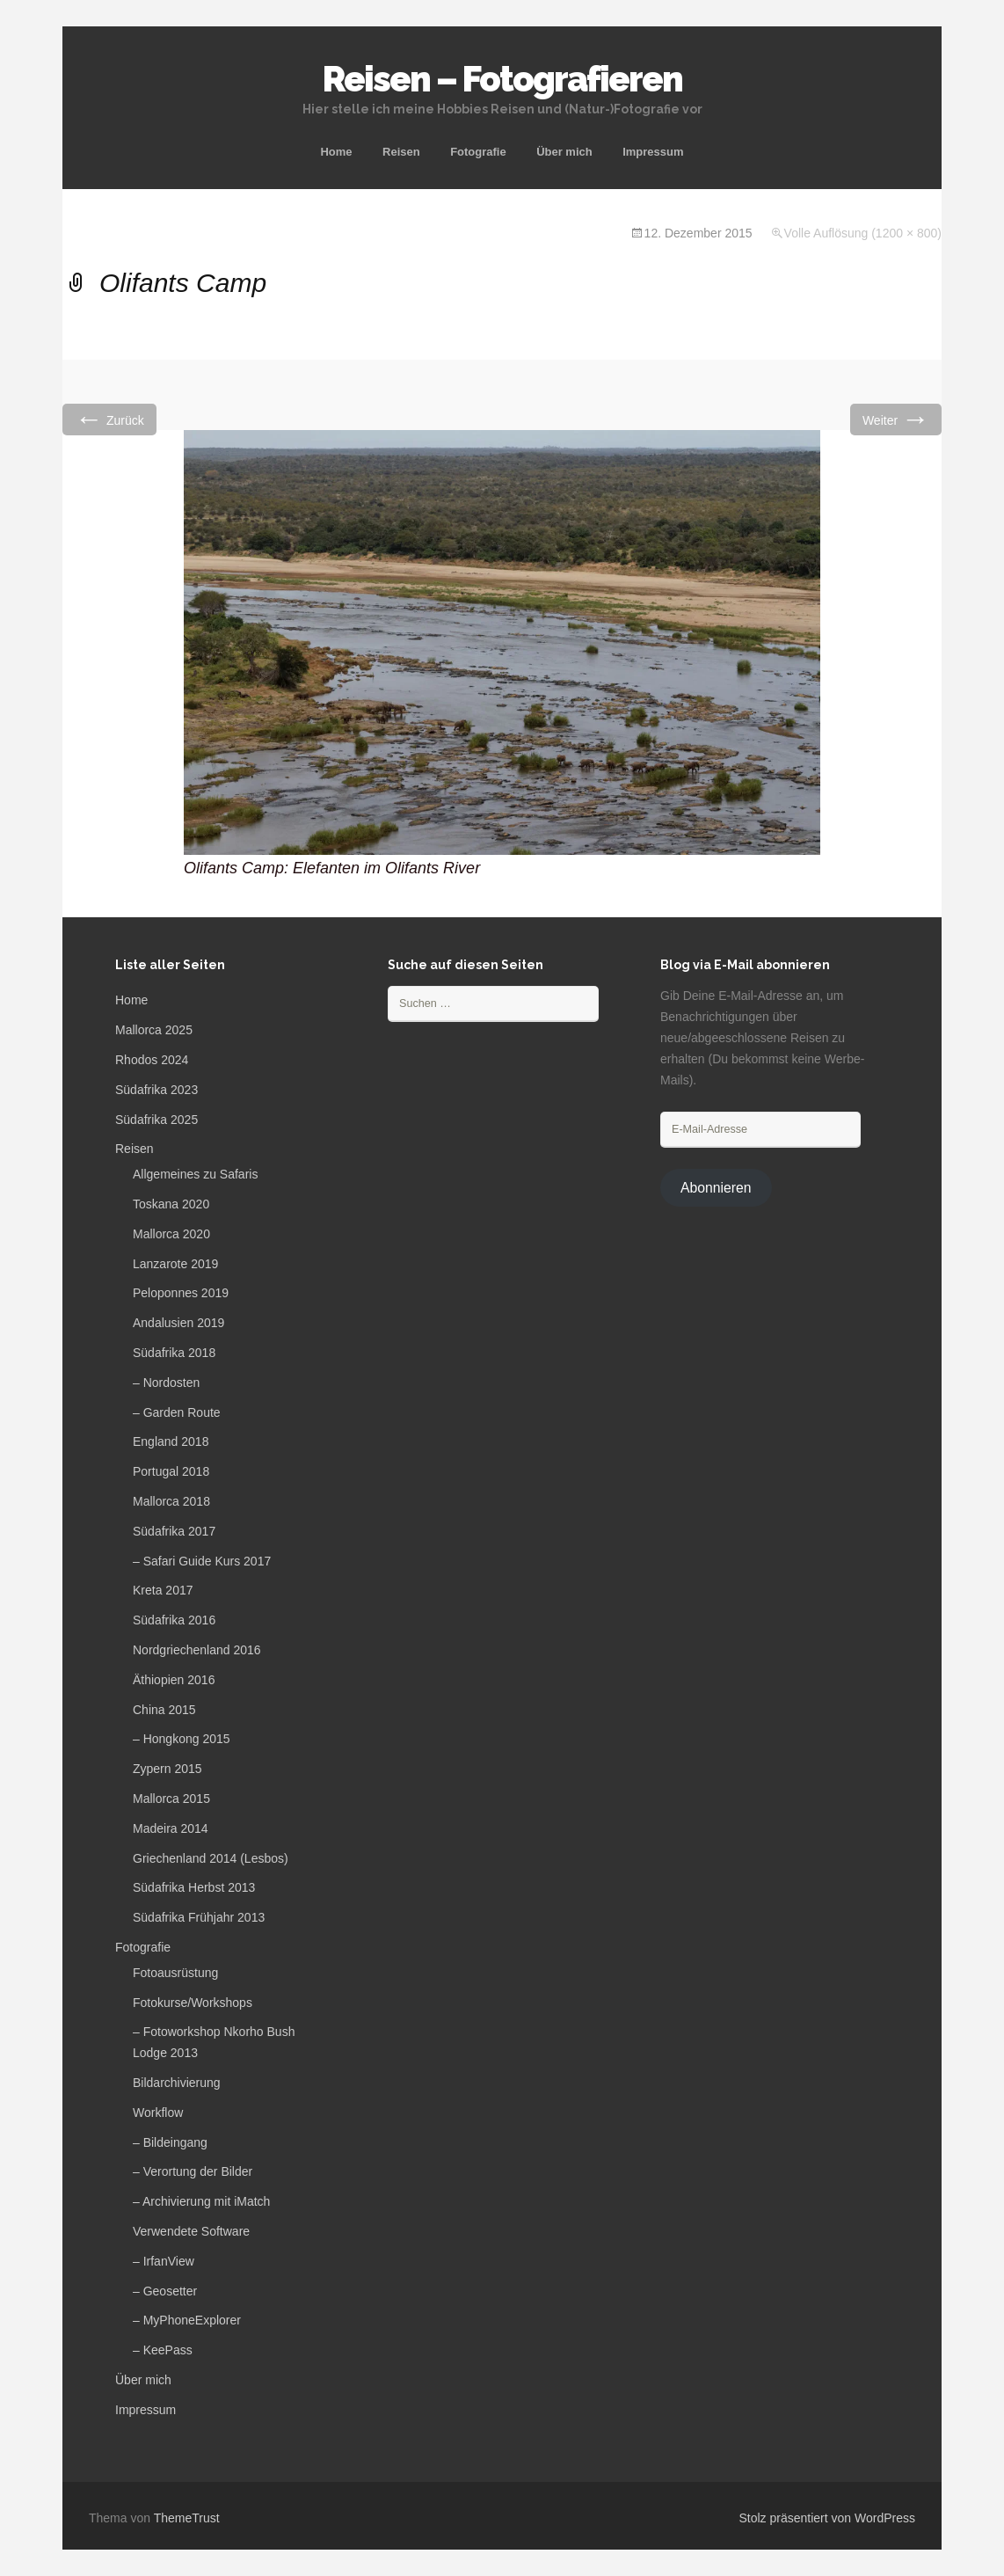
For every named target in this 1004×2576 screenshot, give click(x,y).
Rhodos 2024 (151, 1060)
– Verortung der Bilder (192, 2171)
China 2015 (164, 1710)
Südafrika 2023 (156, 1090)
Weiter (895, 419)
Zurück (109, 419)
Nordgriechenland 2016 (197, 1650)
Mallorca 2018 (171, 1501)
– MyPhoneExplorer (187, 2320)
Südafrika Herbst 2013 (194, 1887)
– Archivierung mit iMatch (201, 2201)
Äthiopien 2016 (174, 1680)
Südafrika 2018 (174, 1353)
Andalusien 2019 (178, 1323)
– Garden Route (177, 1412)
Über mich (564, 151)
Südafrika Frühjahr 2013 (199, 1917)
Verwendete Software (191, 2231)
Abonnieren (716, 1187)
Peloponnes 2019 (181, 1293)
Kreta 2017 (163, 1590)
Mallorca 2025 (154, 1030)
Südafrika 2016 (174, 1620)
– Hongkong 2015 (181, 1739)
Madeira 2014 (170, 1828)
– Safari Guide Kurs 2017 (202, 1561)
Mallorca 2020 (171, 1234)
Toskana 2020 (171, 1204)
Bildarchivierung (177, 2083)
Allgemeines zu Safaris (195, 1174)
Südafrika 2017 (174, 1531)
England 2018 (170, 1441)
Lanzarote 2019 (175, 1264)
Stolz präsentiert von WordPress (827, 2518)
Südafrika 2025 (156, 1120)
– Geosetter (165, 2291)
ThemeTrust (187, 2518)
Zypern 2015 (167, 1769)
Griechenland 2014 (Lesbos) (210, 1858)
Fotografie (478, 151)
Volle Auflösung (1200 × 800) (863, 233)
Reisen (401, 151)
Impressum (652, 151)
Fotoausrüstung (175, 1973)
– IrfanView (163, 2261)
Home (336, 151)
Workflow (158, 2112)
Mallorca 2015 (171, 1799)
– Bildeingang (170, 2142)
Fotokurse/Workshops (192, 2003)
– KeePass (163, 2350)
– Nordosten (166, 1383)
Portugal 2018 (171, 1471)
